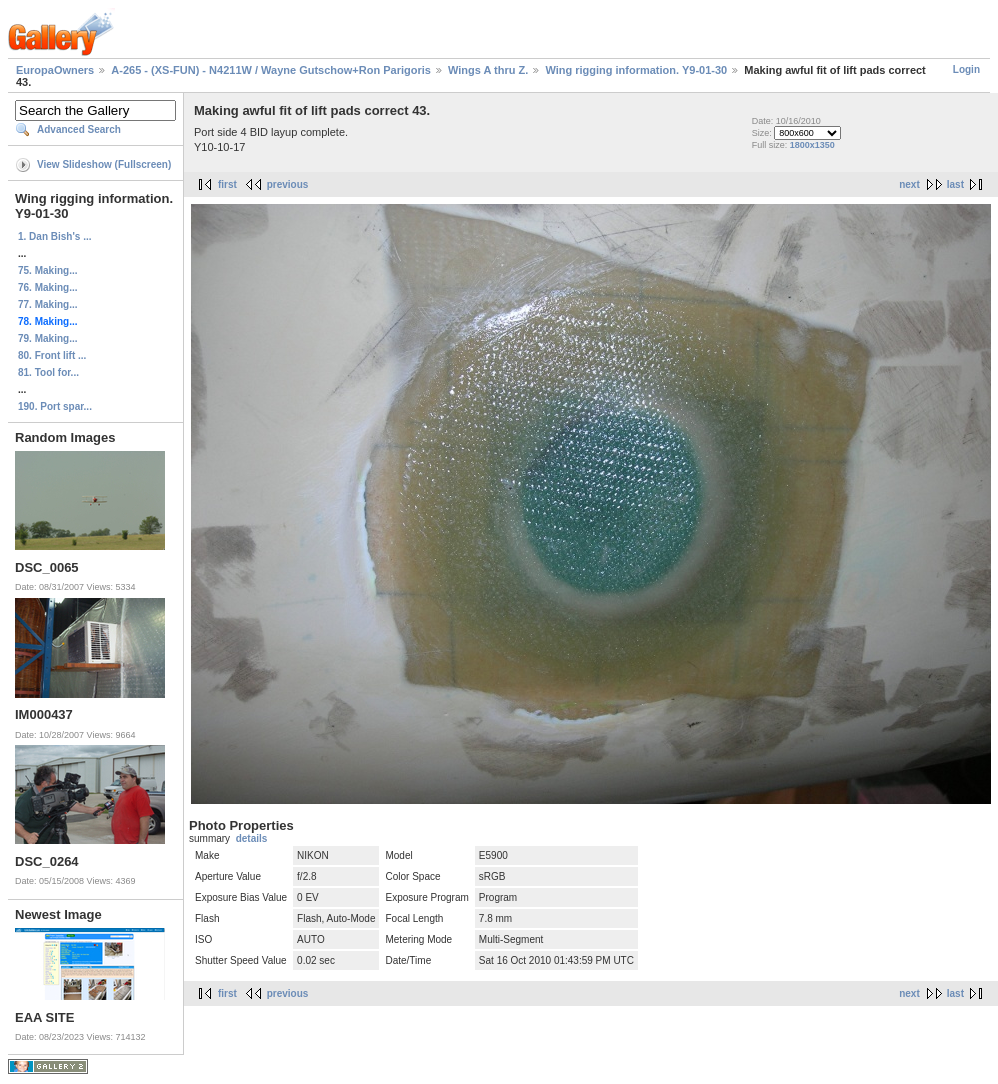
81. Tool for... (48, 372)
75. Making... (47, 270)
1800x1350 (812, 145)
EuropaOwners (55, 70)
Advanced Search (79, 129)
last (955, 184)
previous (288, 184)
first (227, 184)
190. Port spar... (55, 406)
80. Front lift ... (52, 355)
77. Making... (47, 304)
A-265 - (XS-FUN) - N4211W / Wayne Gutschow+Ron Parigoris (271, 70)
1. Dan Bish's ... (55, 236)
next (909, 184)
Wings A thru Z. (488, 70)
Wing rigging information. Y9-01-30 (636, 70)
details (252, 838)
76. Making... (47, 287)
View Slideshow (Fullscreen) (104, 164)
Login (966, 69)
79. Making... (47, 338)
